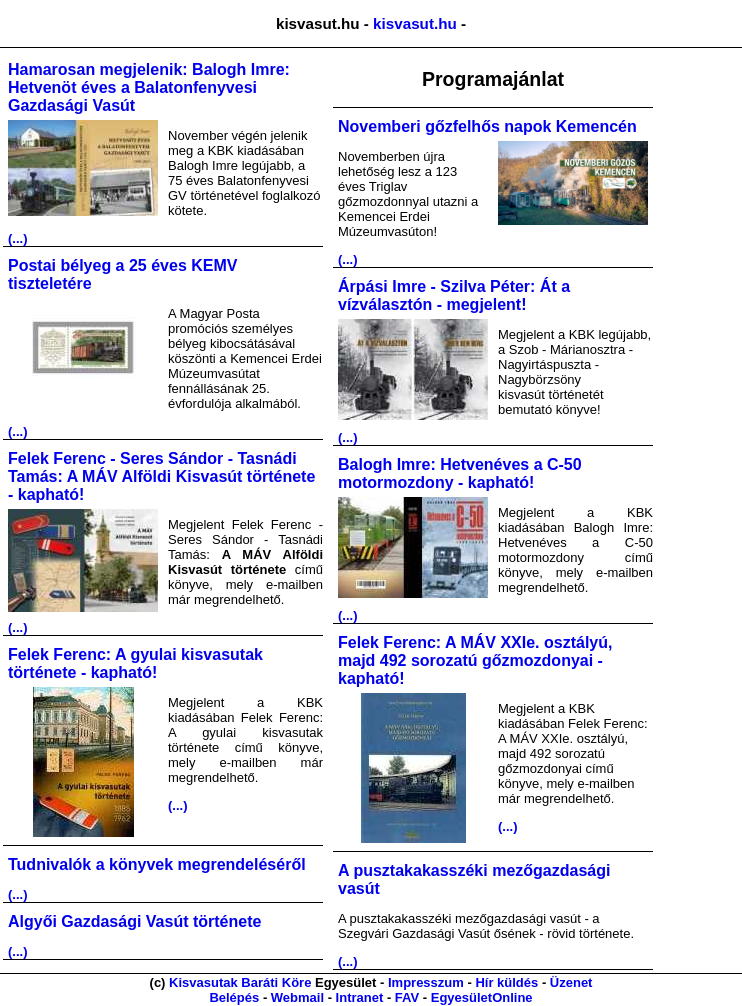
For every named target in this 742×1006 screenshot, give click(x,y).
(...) (18, 238)
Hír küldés (506, 982)
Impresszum (426, 982)
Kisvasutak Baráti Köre (240, 982)
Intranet (360, 997)
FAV (407, 997)
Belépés (234, 997)
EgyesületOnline (482, 997)
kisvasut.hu (415, 23)
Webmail (297, 997)
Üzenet (571, 982)
